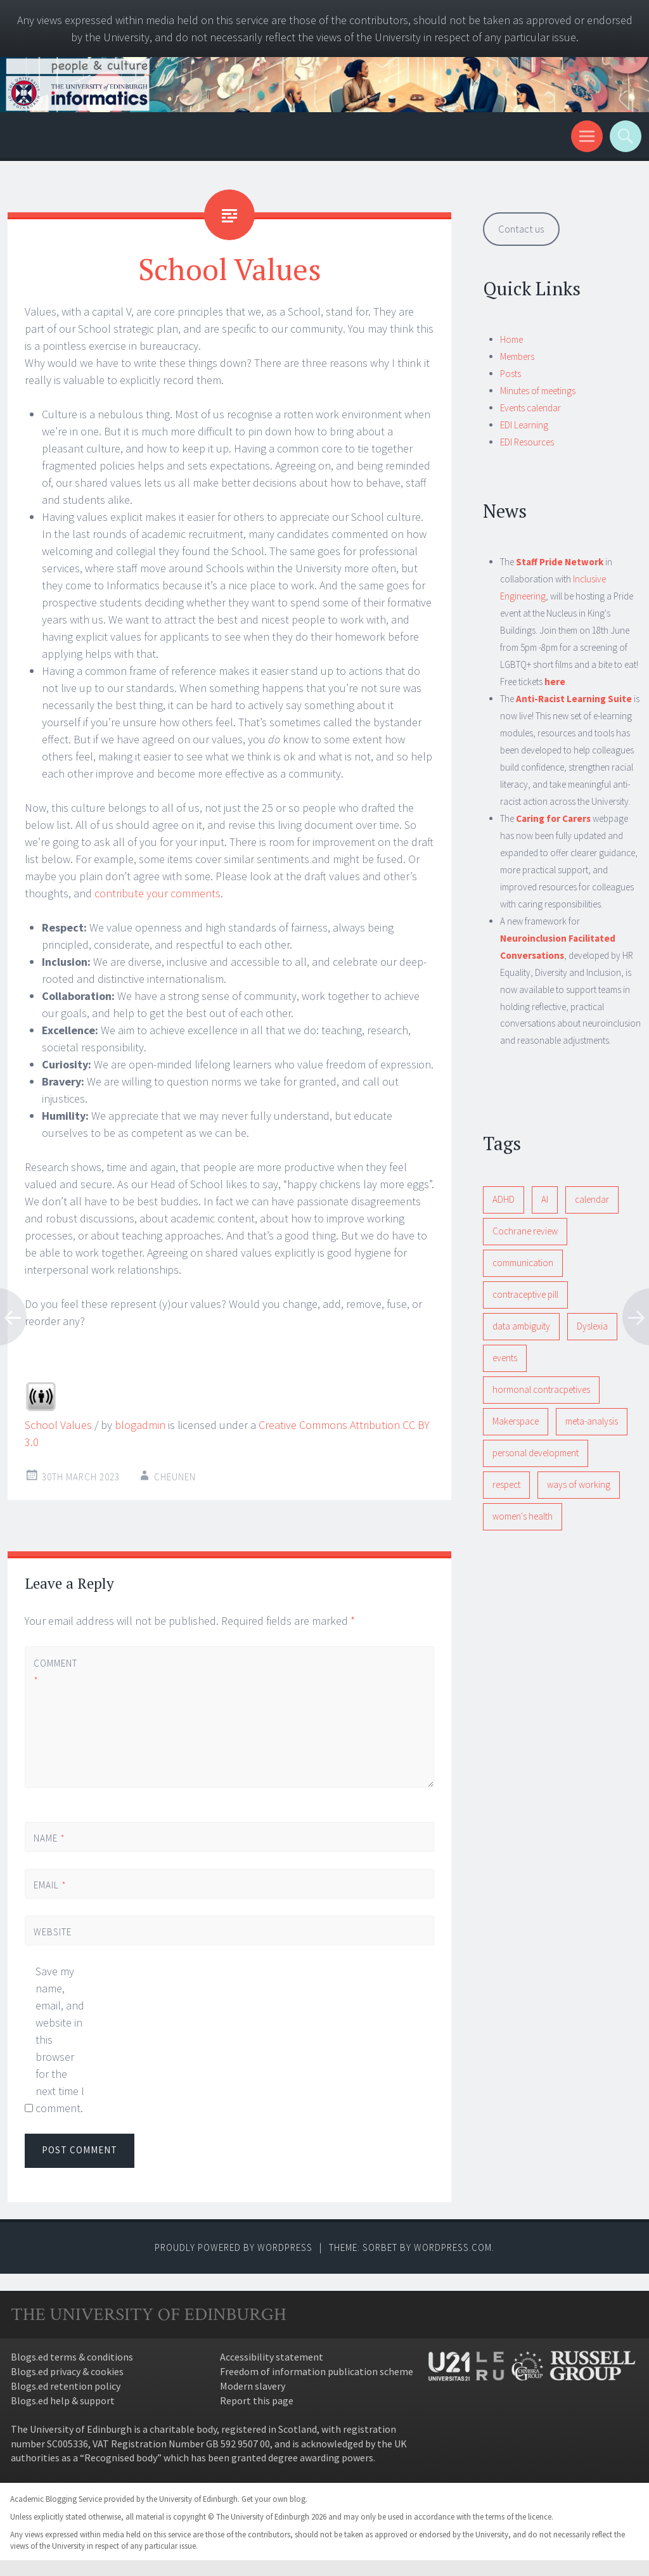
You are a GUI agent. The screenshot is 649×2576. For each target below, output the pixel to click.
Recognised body (120, 2457)
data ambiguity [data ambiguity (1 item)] (521, 1326)
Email (50, 1885)
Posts (510, 374)
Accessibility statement (271, 2356)
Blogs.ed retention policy (65, 2386)
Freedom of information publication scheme (316, 2371)
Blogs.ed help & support (63, 2400)
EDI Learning (524, 425)
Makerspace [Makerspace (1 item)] (515, 1421)
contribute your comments (157, 893)
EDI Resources (527, 442)
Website (53, 1932)
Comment (55, 1671)
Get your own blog (273, 2499)
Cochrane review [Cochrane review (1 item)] (525, 1231)
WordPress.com (453, 2247)
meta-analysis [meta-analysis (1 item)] (591, 1421)
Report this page (256, 2400)
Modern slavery (252, 2386)
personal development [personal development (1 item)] (535, 1453)
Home (511, 339)
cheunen (175, 1477)
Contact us (521, 229)
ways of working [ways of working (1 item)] (578, 1484)
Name (49, 1838)
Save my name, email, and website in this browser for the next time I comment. (59, 2039)
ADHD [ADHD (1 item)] (503, 1199)
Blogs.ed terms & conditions (72, 2356)
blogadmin (140, 1425)
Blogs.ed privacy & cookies (67, 2371)
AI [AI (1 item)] (544, 1199)
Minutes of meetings (537, 391)
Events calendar (530, 408)
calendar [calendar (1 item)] (592, 1199)
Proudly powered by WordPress (233, 2247)
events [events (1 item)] (504, 1358)
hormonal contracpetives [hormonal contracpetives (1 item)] (541, 1389)
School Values (58, 1425)
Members (517, 356)
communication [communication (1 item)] (522, 1263)
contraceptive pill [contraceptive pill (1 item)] (525, 1294)
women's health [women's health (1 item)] (522, 1516)
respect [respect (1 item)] (506, 1484)
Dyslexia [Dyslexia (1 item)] (592, 1326)
